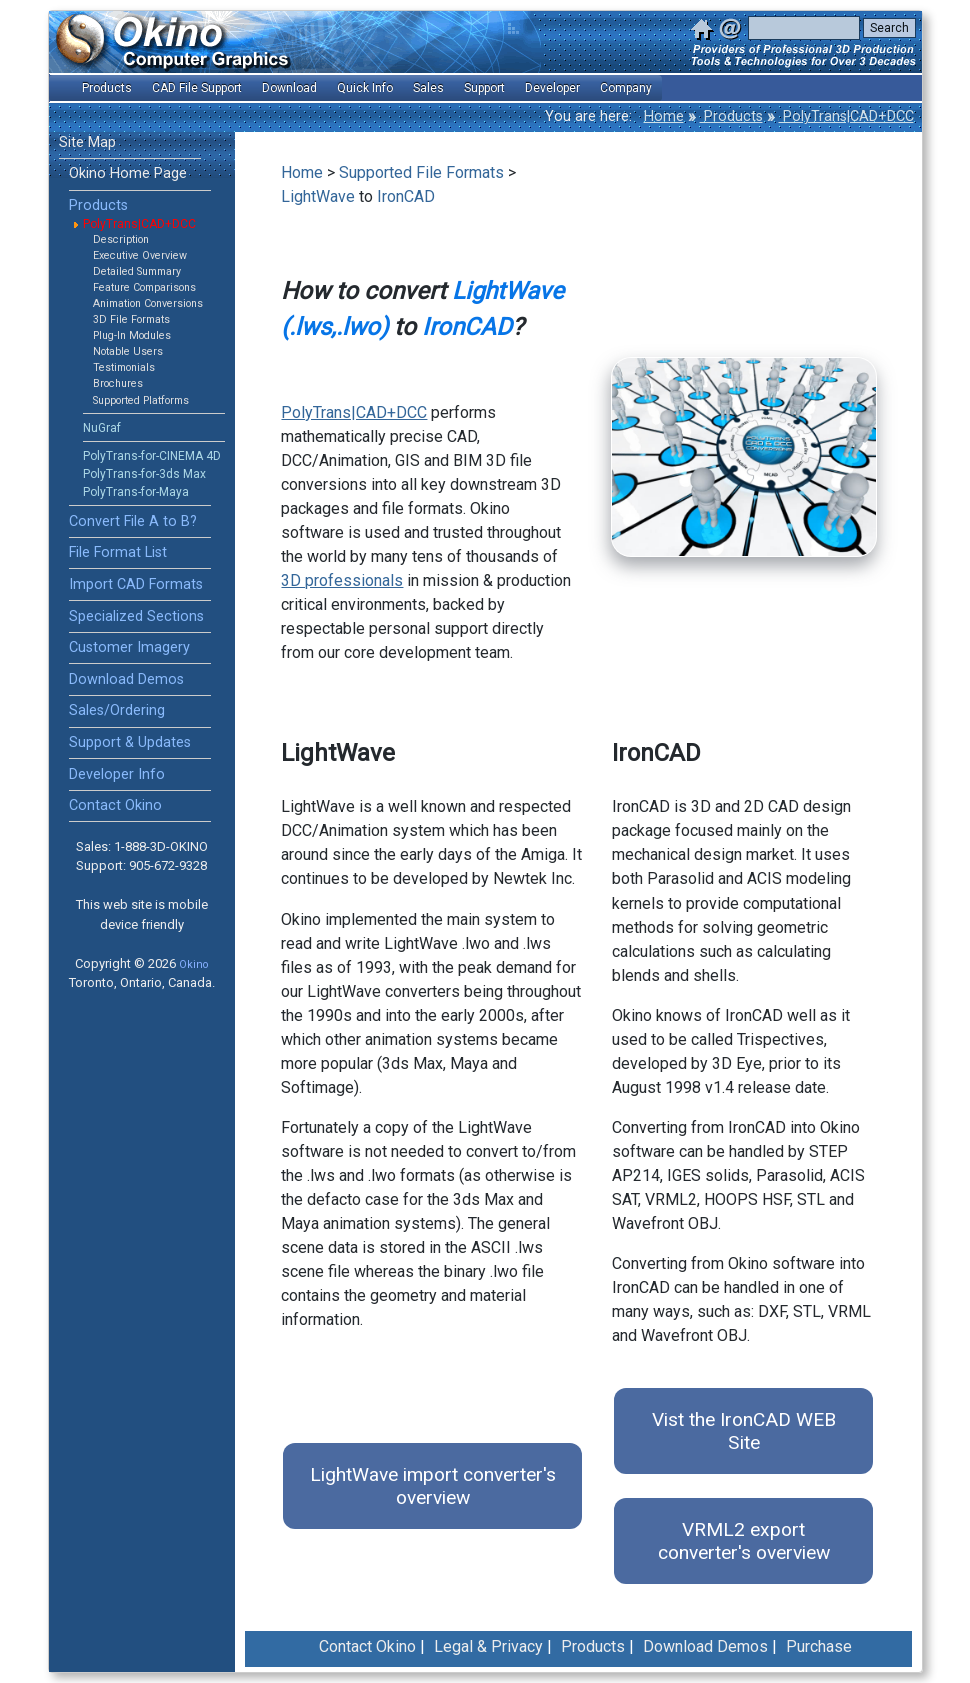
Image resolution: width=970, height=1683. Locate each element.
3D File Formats (131, 319)
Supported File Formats (421, 172)
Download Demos (126, 679)
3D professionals (342, 580)
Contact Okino (115, 805)
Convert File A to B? (133, 521)
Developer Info (117, 774)
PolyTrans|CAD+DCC (846, 116)
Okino (193, 964)
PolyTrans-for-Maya (136, 492)
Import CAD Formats (136, 584)
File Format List (118, 552)
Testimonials (124, 367)
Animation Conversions (148, 303)
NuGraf (102, 428)
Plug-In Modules (132, 335)
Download (289, 88)
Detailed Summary (137, 271)
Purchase (819, 1646)
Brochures (118, 383)
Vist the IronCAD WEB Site (744, 1431)
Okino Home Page (128, 173)
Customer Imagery (129, 647)
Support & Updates (130, 742)
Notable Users (128, 351)
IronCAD (406, 196)
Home (664, 116)
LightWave (318, 196)
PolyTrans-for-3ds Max (144, 474)
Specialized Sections (136, 616)
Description (121, 239)
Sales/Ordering (117, 710)
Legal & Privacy (488, 1646)
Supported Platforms (141, 400)
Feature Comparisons (144, 287)
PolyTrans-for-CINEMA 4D (152, 456)
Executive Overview (140, 255)
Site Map (87, 142)
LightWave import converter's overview (433, 1486)
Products (731, 116)
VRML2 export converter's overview (744, 1541)
